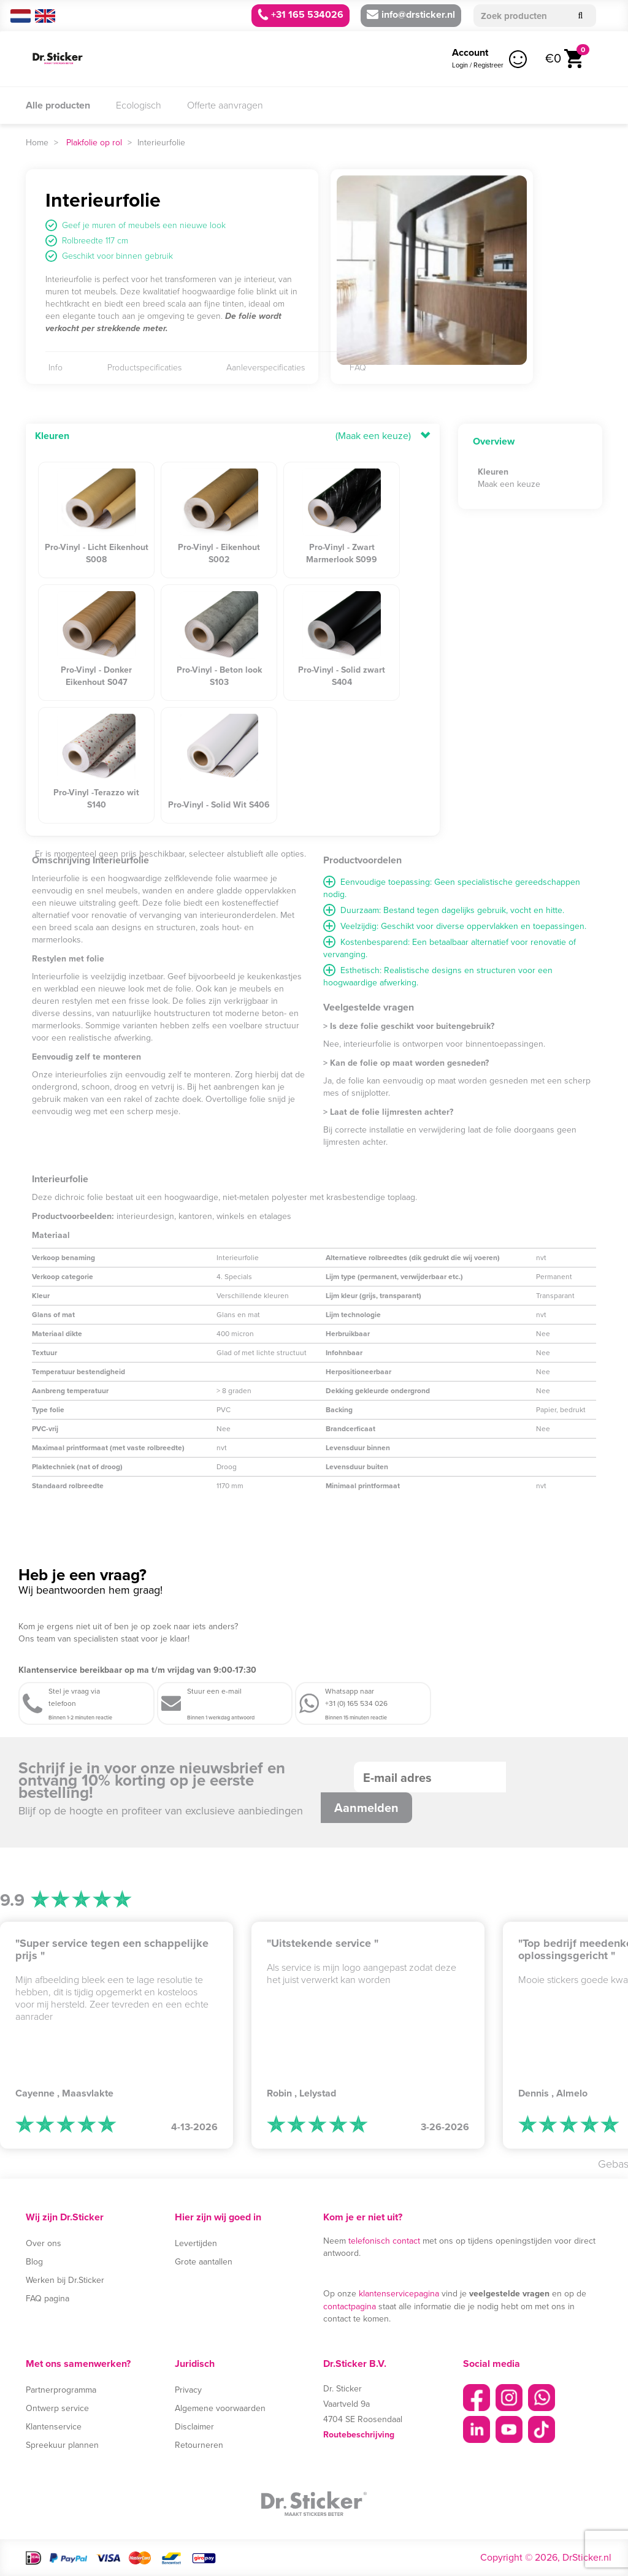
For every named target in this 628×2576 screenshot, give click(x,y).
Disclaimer (194, 2426)
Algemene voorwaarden (220, 2408)
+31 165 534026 (301, 14)
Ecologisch (138, 105)
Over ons (43, 2243)
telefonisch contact (384, 2240)
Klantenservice (54, 2426)
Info (55, 368)
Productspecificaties (144, 368)
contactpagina (349, 2306)
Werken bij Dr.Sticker (65, 2280)
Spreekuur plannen (62, 2445)
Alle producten (58, 105)
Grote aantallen (203, 2261)
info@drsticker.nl (411, 14)
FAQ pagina (47, 2298)
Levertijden (196, 2243)
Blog (34, 2261)
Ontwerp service (57, 2408)
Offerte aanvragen (225, 105)
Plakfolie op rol (94, 142)
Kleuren (52, 436)
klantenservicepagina (399, 2293)
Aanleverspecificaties (265, 368)
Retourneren (199, 2445)
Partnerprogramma (61, 2389)
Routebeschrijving (358, 2434)
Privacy (188, 2389)
